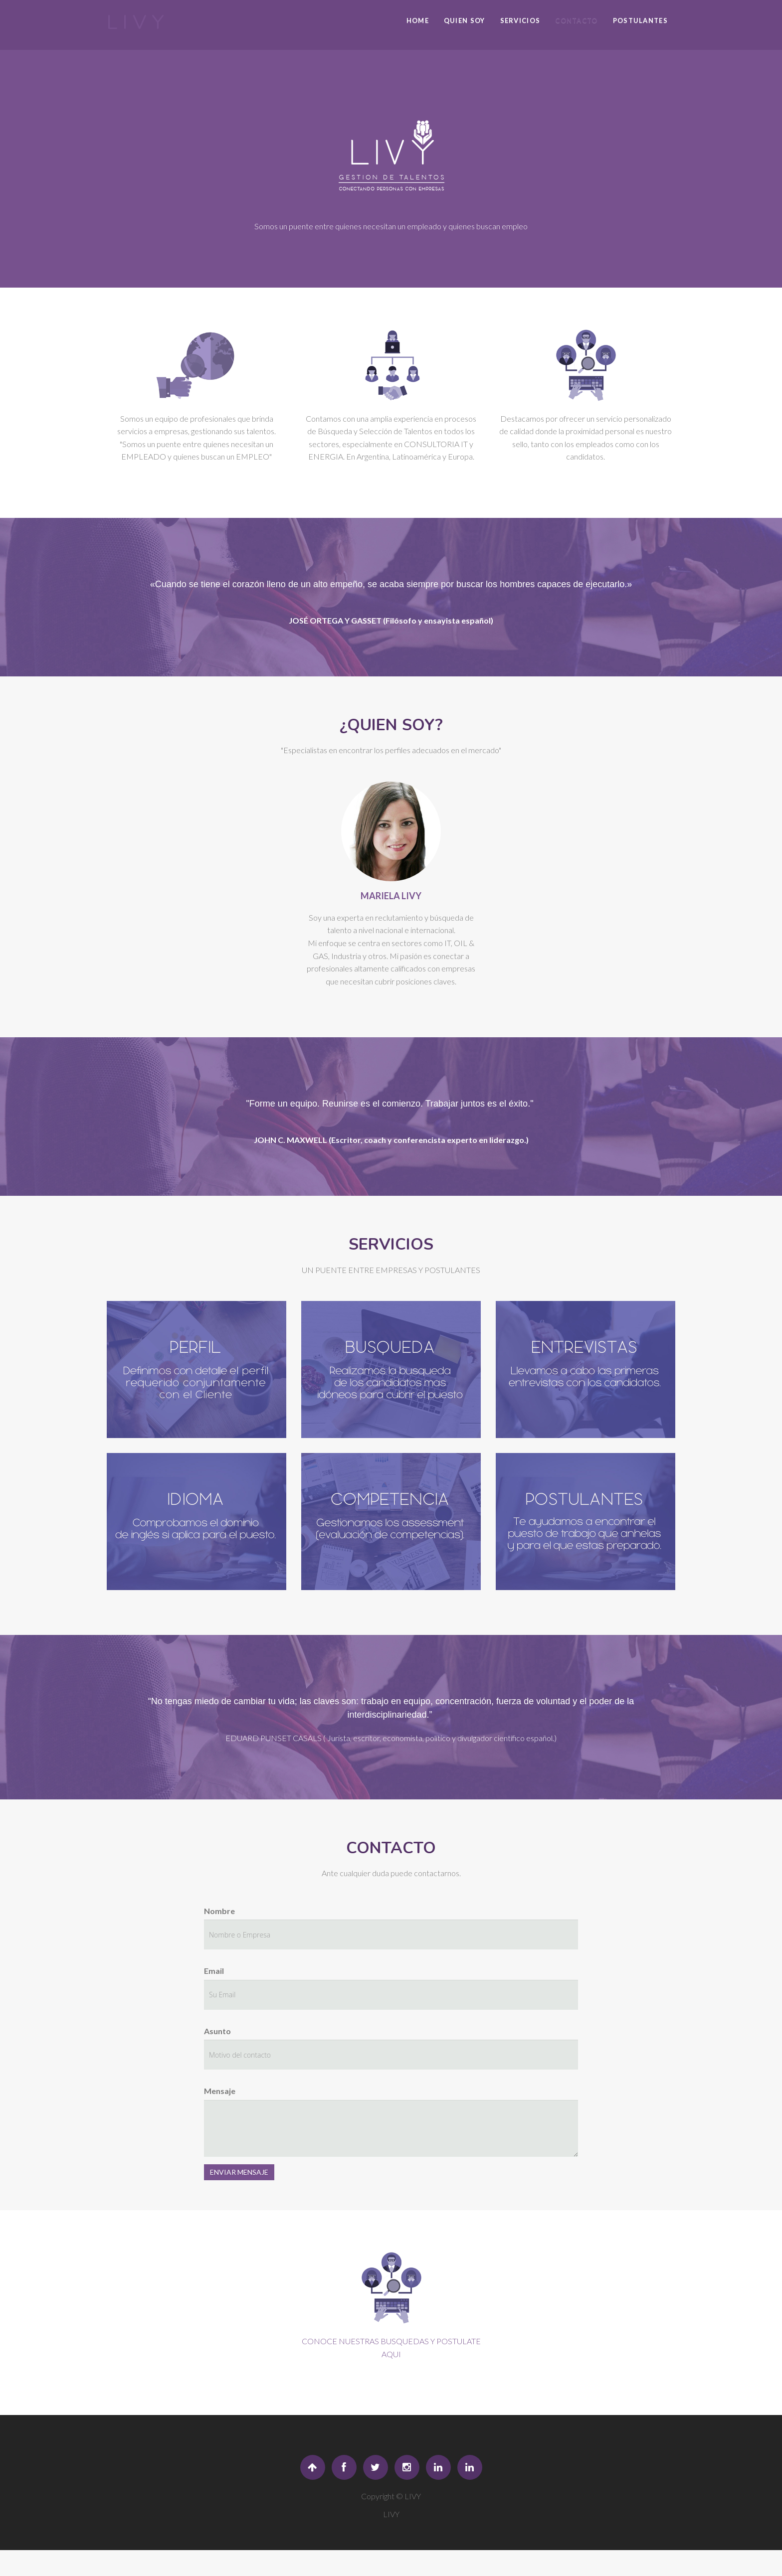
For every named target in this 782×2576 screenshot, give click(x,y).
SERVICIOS (520, 20)
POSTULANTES (640, 20)
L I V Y (135, 22)
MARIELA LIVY (391, 895)
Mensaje (219, 2090)
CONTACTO (576, 20)
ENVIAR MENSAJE (239, 2172)
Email (214, 1970)
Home (417, 20)
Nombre (219, 1911)
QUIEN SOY (464, 20)
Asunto (217, 2031)
